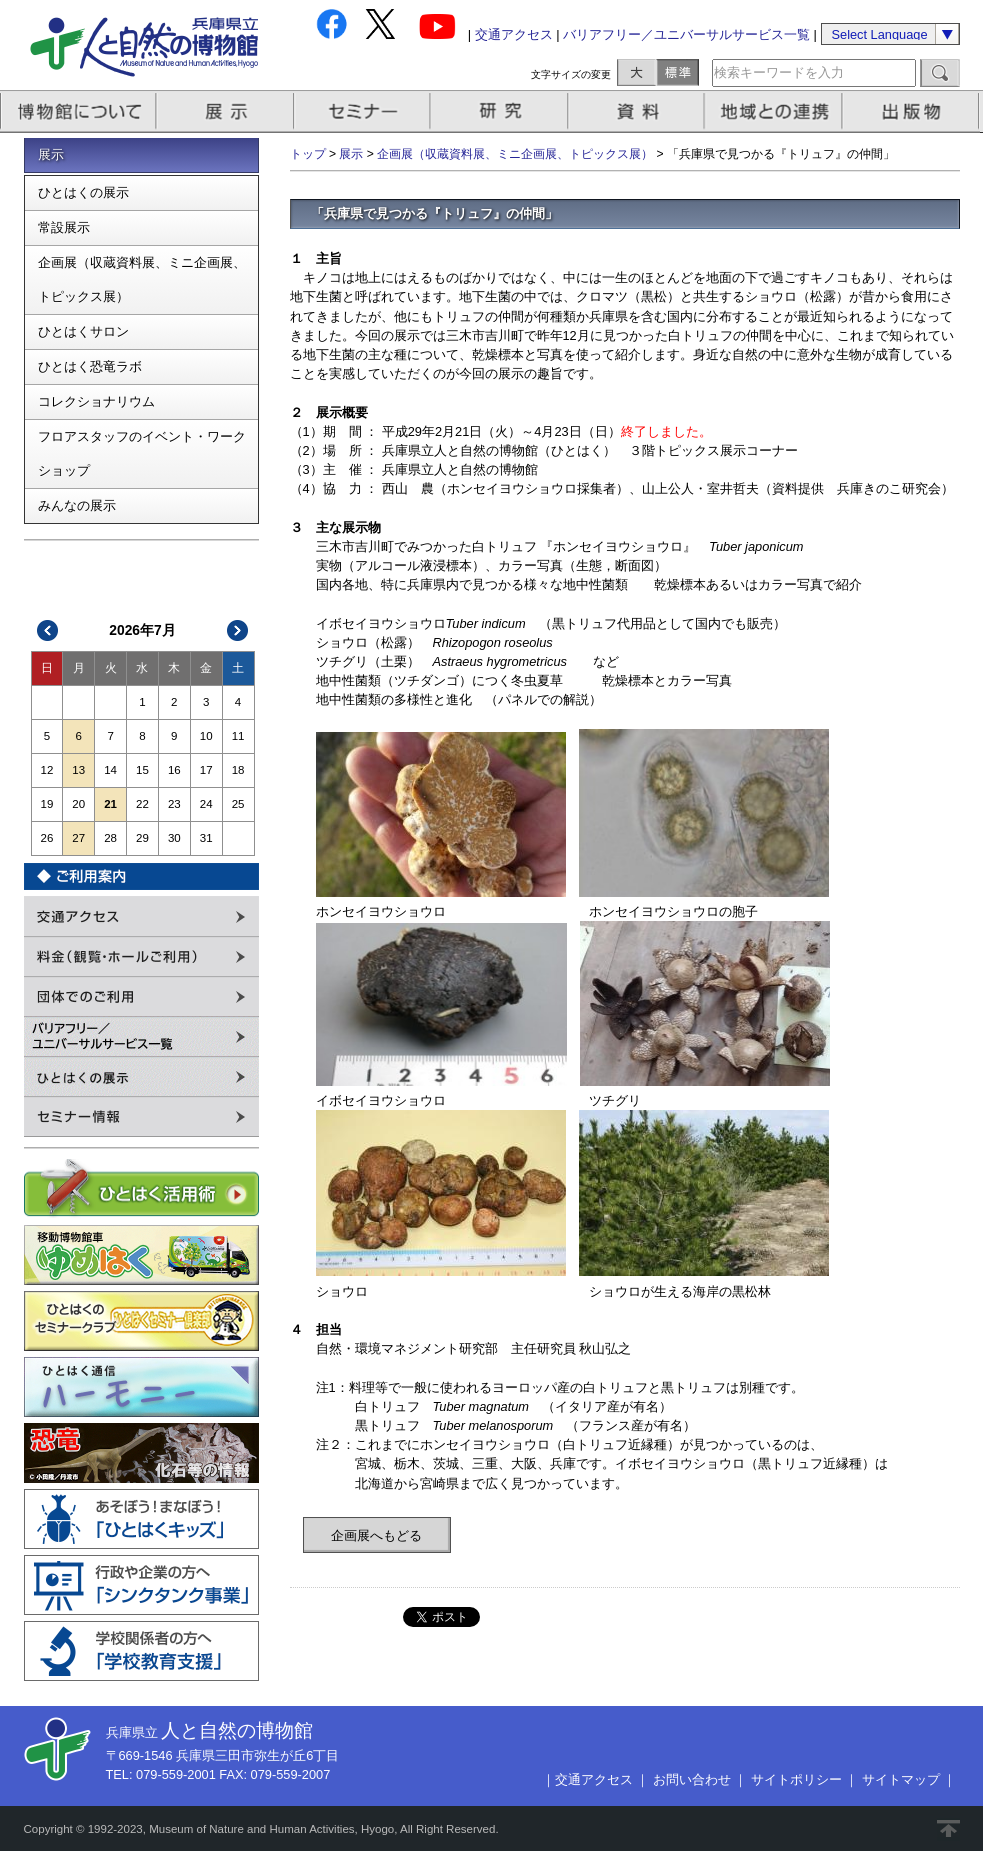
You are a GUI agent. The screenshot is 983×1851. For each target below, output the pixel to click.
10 (206, 736)
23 (174, 804)
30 (174, 838)
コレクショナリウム (96, 401)
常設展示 (64, 227)
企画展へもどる (376, 1535)
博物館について (78, 111)
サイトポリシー (796, 1779)
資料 (638, 111)
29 (142, 838)
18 (238, 770)
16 (174, 770)
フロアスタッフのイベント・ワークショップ (142, 453)
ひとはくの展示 (83, 192)
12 (47, 770)
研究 (501, 111)
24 (206, 804)
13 (78, 770)
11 (238, 736)
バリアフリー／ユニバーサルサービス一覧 (686, 34)
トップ (308, 154)
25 (238, 804)
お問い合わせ (692, 1779)
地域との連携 (776, 111)
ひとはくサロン (83, 331)
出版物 (914, 111)
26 (47, 838)
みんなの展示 (77, 505)
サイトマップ (901, 1779)
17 (206, 770)
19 (47, 804)
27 (78, 838)
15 (142, 770)
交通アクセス (514, 34)
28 (110, 838)
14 (110, 770)
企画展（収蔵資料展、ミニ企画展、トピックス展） (142, 279)
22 (142, 804)
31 (206, 838)
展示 (226, 111)
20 (78, 804)
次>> (237, 630)
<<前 (48, 630)
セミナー (363, 111)
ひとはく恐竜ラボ (90, 366)
